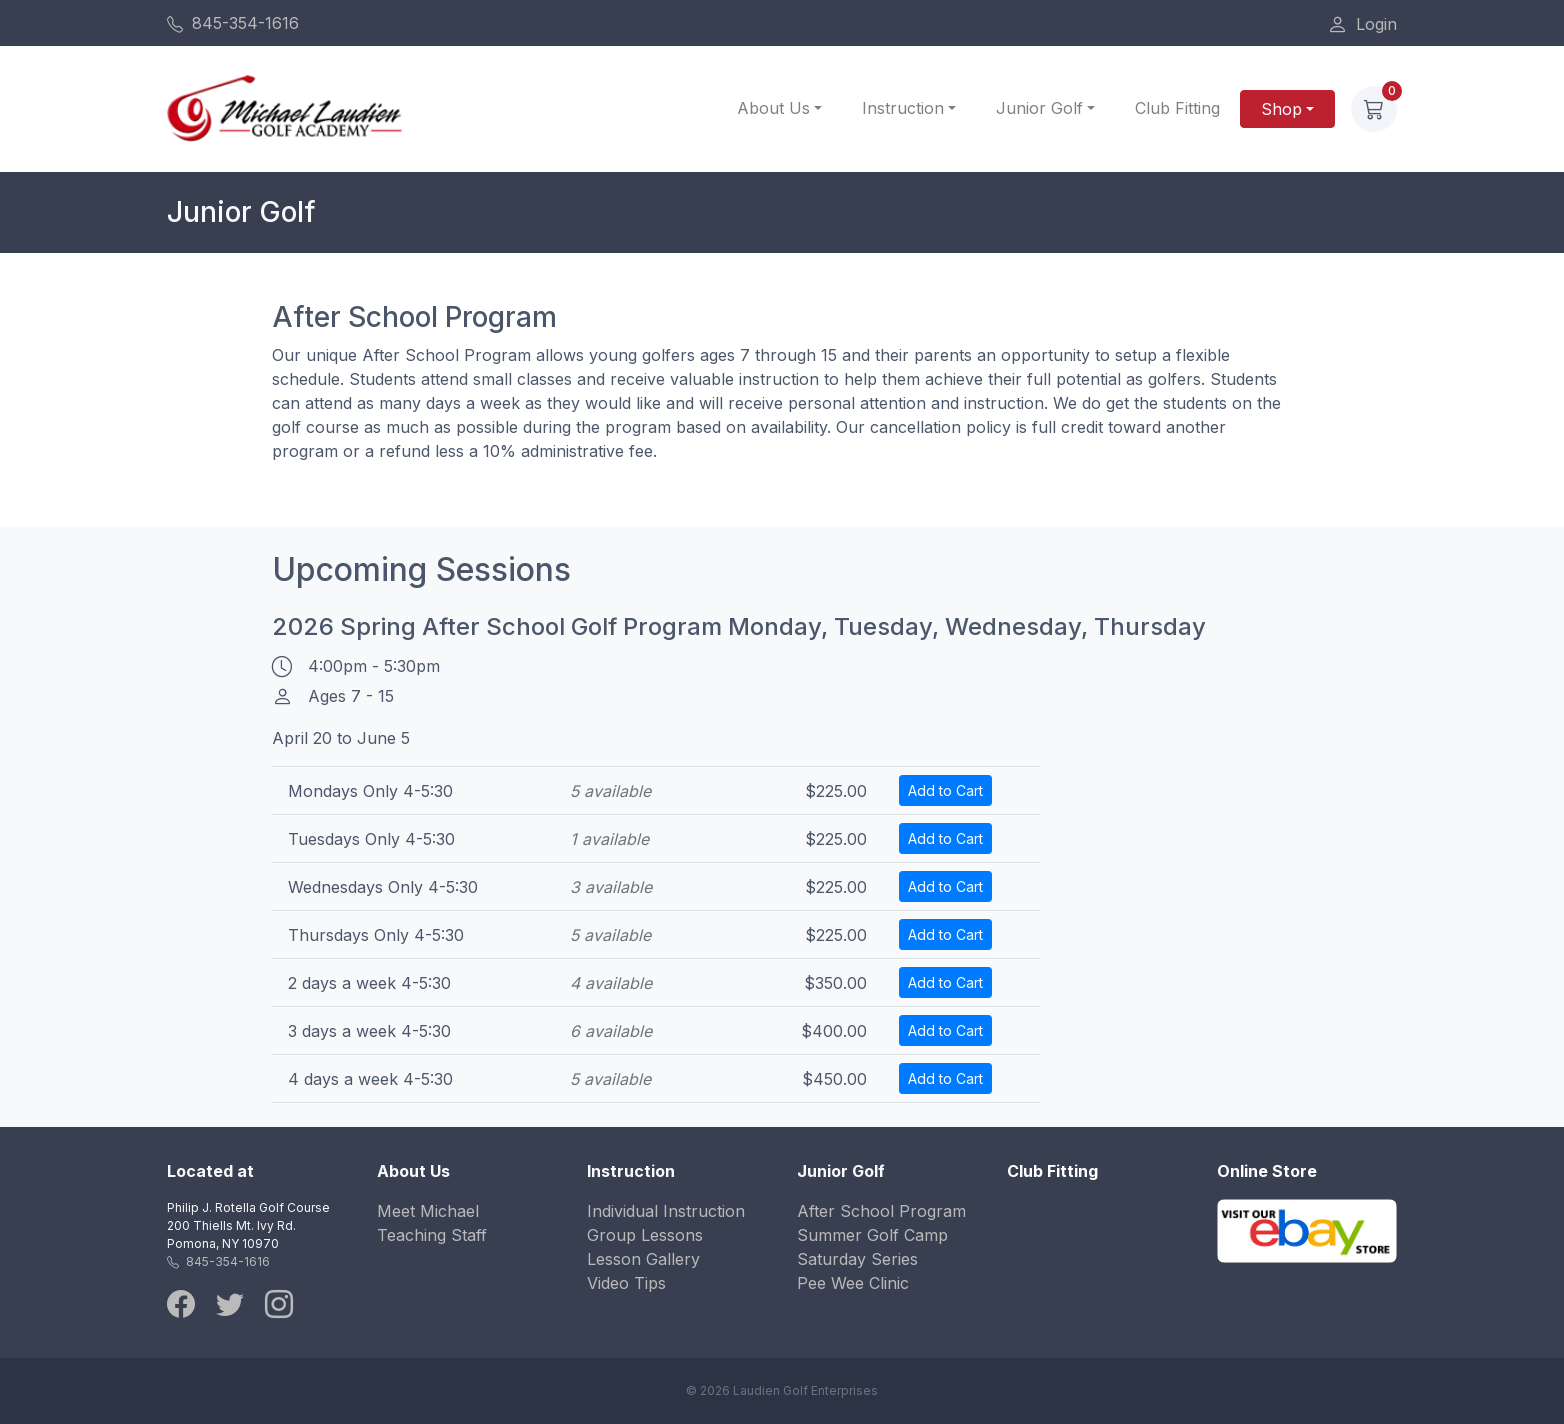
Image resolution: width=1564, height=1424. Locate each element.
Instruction (903, 108)
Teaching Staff (432, 1235)
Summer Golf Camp (872, 1235)
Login (1362, 24)
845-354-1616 (233, 23)
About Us (773, 108)
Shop (1281, 109)
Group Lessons (645, 1235)
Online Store (1267, 1171)
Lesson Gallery (643, 1259)
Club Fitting (1177, 108)
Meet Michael (428, 1211)
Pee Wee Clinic (853, 1283)
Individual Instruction (666, 1211)
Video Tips (626, 1283)
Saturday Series (857, 1259)
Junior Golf (1039, 108)
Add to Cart (945, 790)
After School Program (881, 1211)
